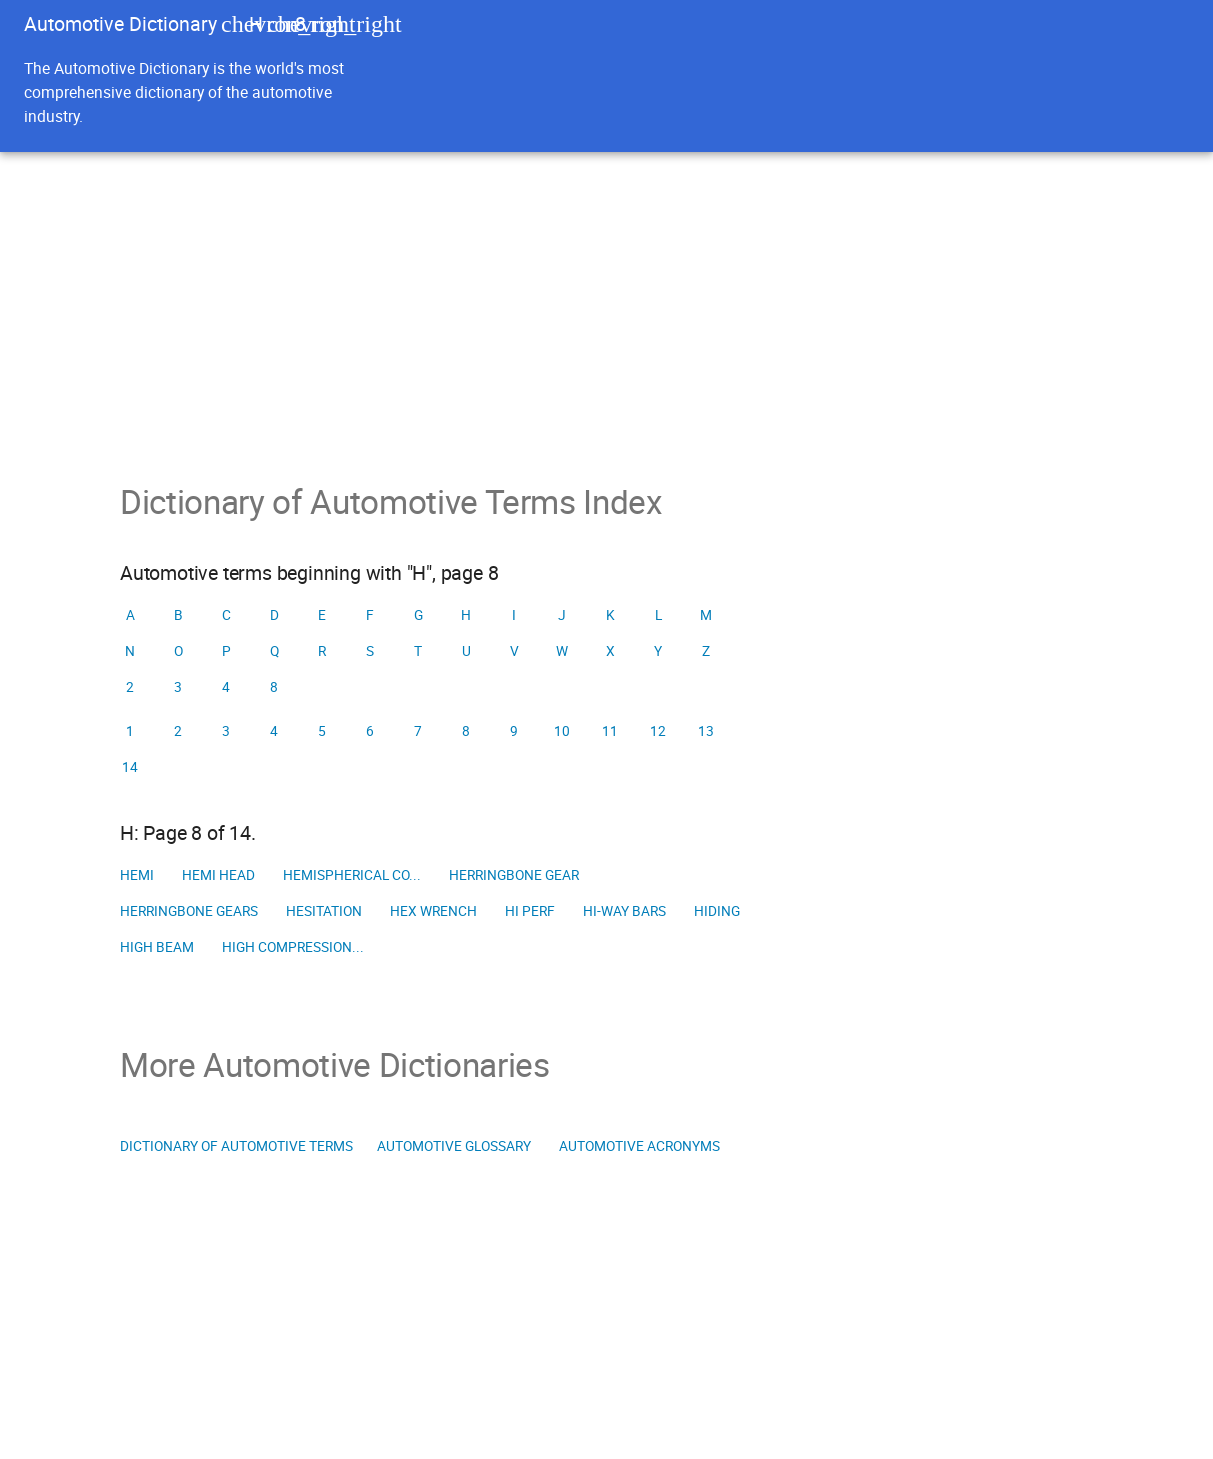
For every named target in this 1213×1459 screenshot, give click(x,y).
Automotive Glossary (454, 1146)
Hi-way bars (624, 911)
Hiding (717, 911)
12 (658, 731)
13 (706, 731)
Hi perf (530, 911)
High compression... (293, 947)
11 (610, 731)
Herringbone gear (514, 875)
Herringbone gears (189, 911)
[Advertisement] (607, 302)
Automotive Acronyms (639, 1146)
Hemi (137, 875)
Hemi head (218, 875)
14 (130, 767)
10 (562, 731)
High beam (157, 947)
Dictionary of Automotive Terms (236, 1146)
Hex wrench (433, 911)
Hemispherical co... (352, 875)
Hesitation (324, 911)
